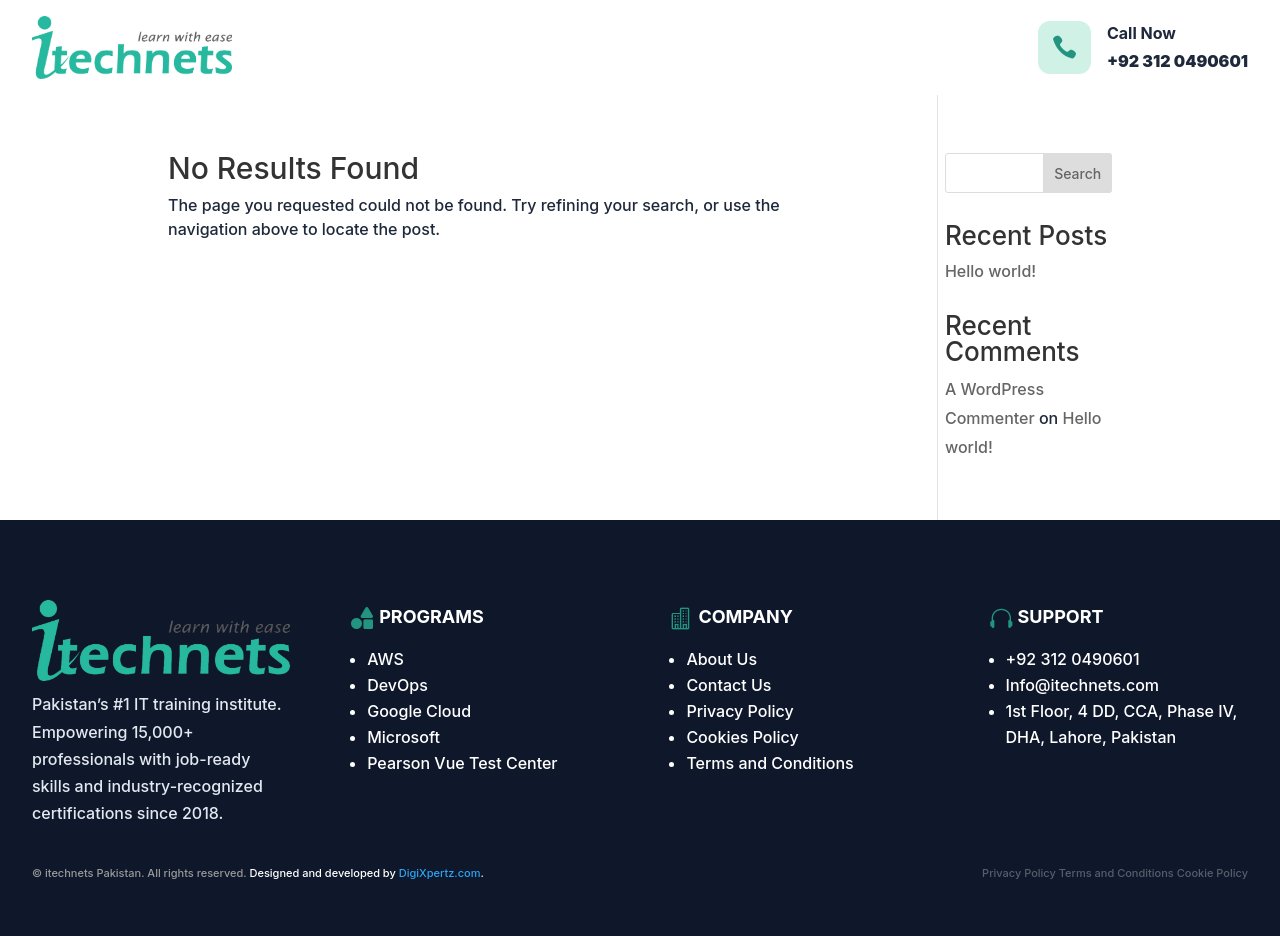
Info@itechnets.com (1083, 685)
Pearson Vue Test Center (462, 763)
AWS (385, 659)
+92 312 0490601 (1073, 659)
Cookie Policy (1212, 873)
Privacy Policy (739, 711)
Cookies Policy (742, 737)
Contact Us (728, 685)
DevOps (397, 685)
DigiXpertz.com (440, 873)
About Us (721, 659)
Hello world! (990, 271)
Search (1077, 173)
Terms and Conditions (769, 763)
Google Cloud (419, 711)
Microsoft (403, 737)
